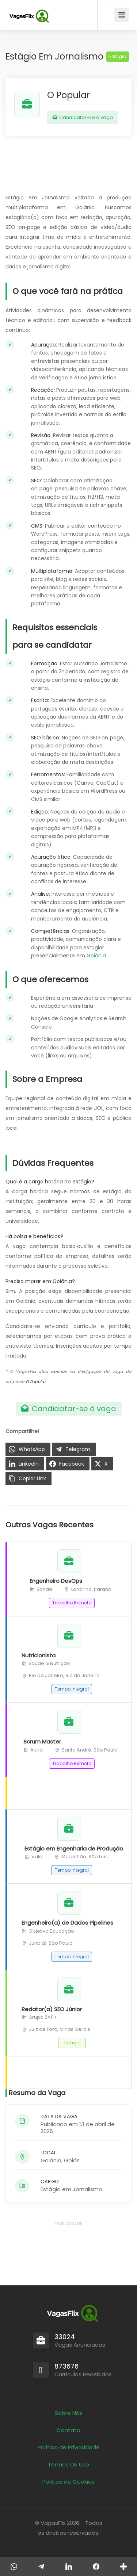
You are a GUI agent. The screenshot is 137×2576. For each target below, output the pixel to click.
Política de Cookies (68, 2481)
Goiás (72, 2160)
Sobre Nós (69, 2413)
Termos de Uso (68, 2464)
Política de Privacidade (69, 2447)
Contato (68, 2430)
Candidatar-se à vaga (83, 117)
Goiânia (96, 955)
